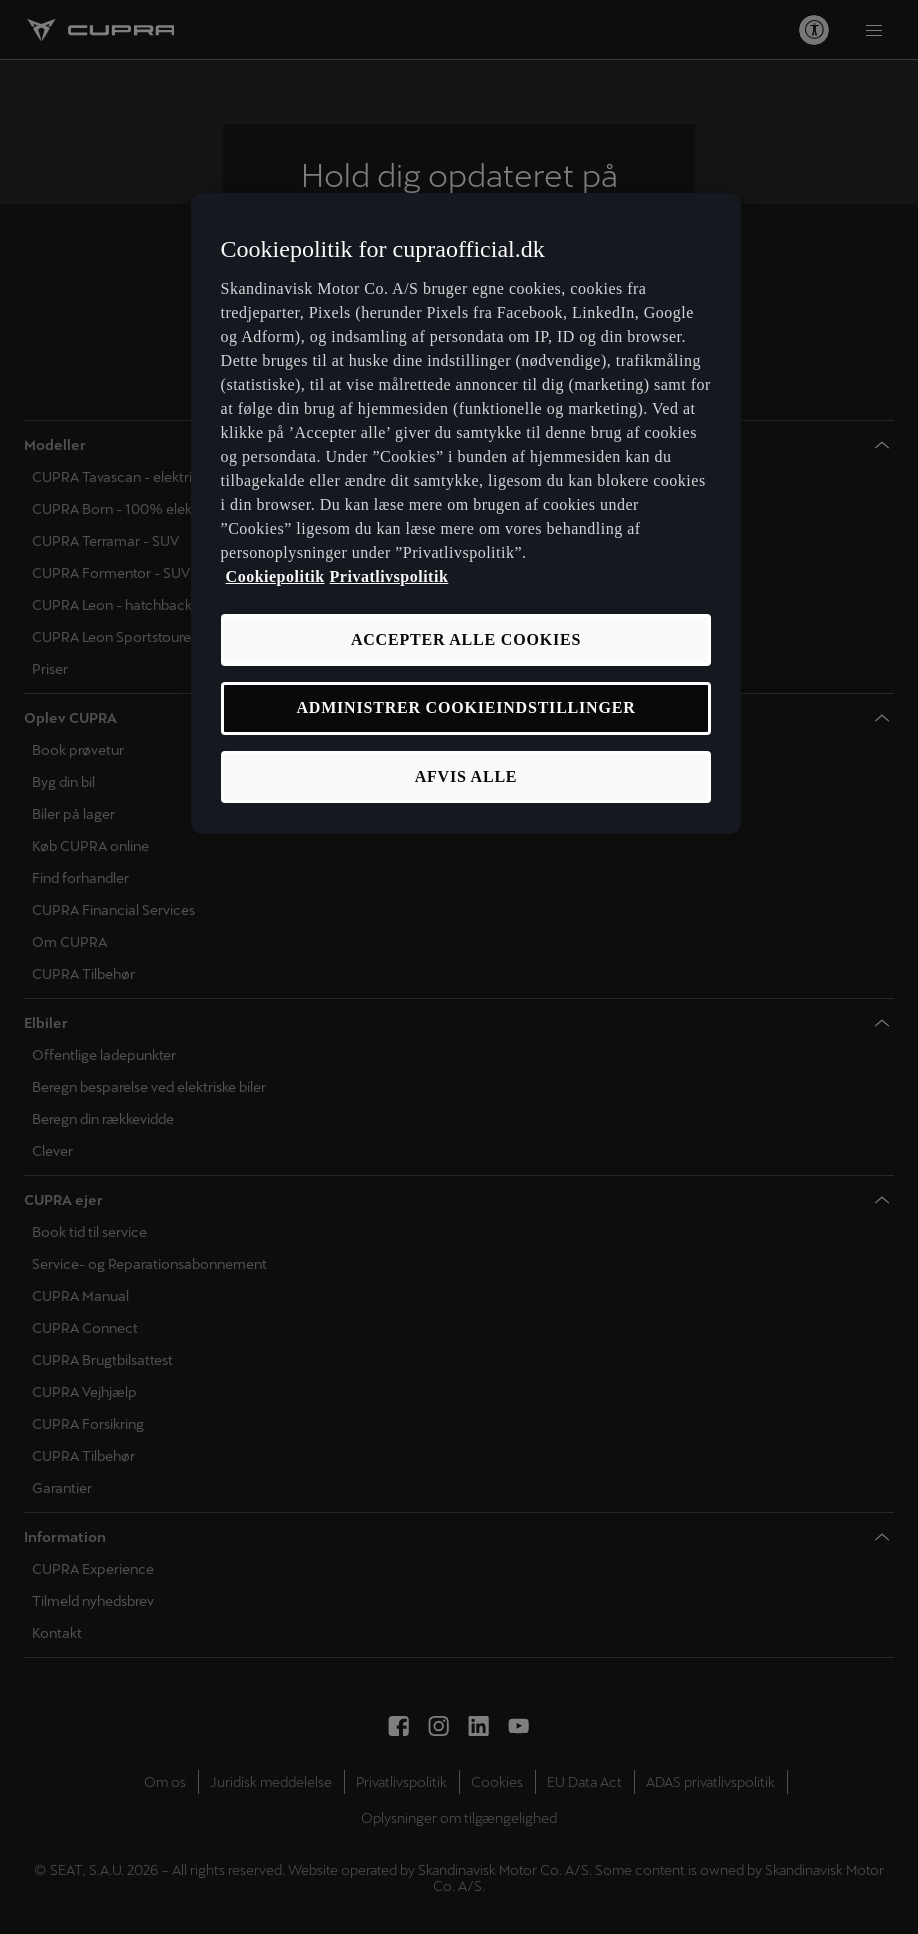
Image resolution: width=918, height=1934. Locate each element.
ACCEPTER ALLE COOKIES (466, 639)
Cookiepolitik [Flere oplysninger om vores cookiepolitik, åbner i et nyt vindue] (275, 576)
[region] (466, 513)
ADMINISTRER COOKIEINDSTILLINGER (465, 707)
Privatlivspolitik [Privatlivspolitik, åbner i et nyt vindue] (389, 576)
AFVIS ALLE (466, 776)
